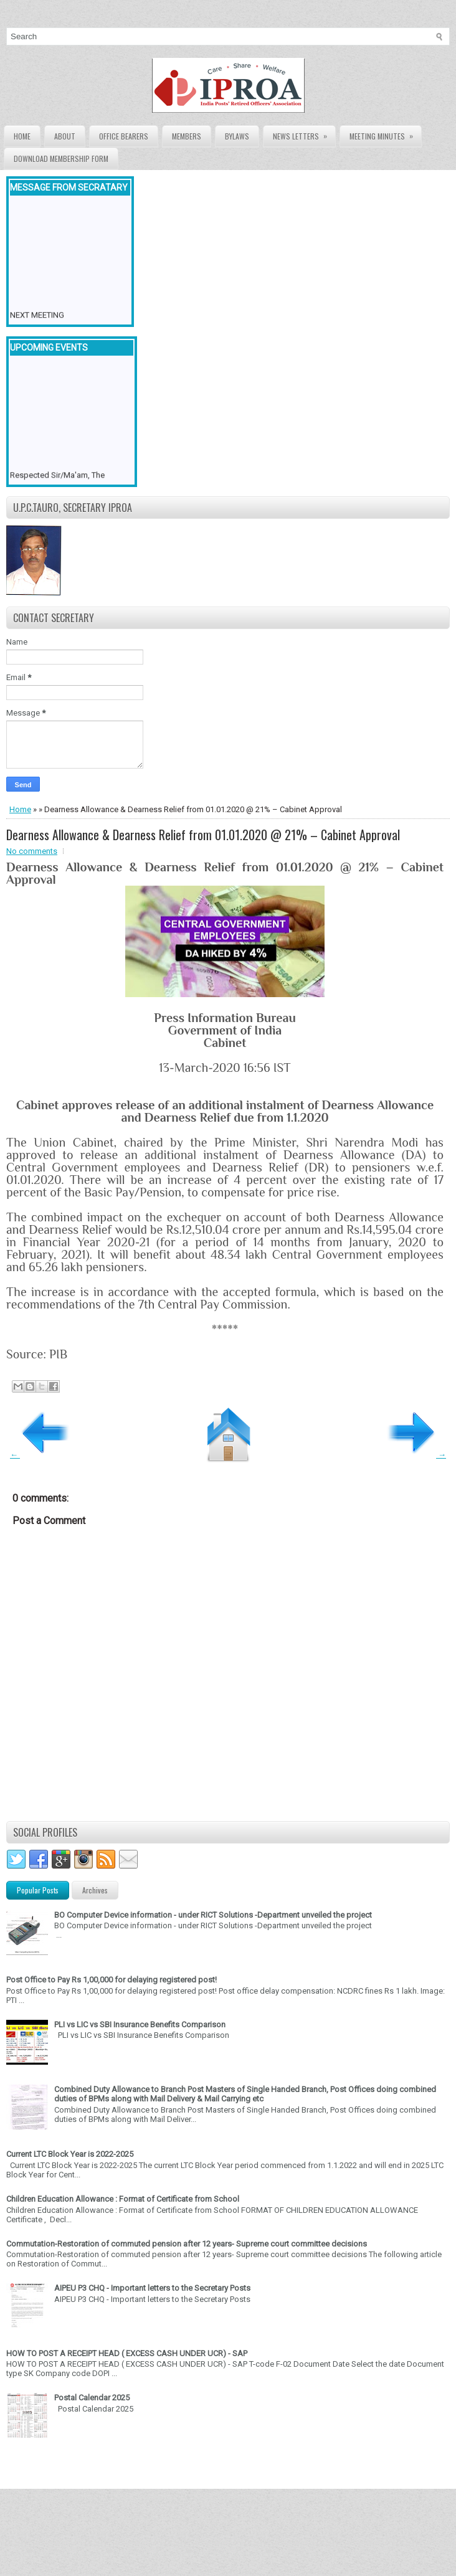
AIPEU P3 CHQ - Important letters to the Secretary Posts (152, 2288)
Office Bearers (123, 136)
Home (22, 136)
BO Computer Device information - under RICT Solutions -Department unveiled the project (213, 1915)
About (64, 136)
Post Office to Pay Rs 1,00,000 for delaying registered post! (111, 1979)
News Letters (304, 133)
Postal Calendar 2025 (92, 2397)
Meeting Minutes (385, 133)
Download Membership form (61, 158)
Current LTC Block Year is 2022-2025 (69, 2154)
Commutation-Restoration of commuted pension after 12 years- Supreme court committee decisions (186, 2243)
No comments (31, 851)
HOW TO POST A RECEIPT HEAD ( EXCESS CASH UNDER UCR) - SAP (126, 2353)
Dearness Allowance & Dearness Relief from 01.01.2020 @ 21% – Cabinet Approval (203, 834)
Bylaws (237, 136)
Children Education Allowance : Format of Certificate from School (122, 2199)
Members (186, 136)
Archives (95, 1890)
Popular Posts (38, 1890)
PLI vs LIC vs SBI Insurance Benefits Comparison (140, 2024)
